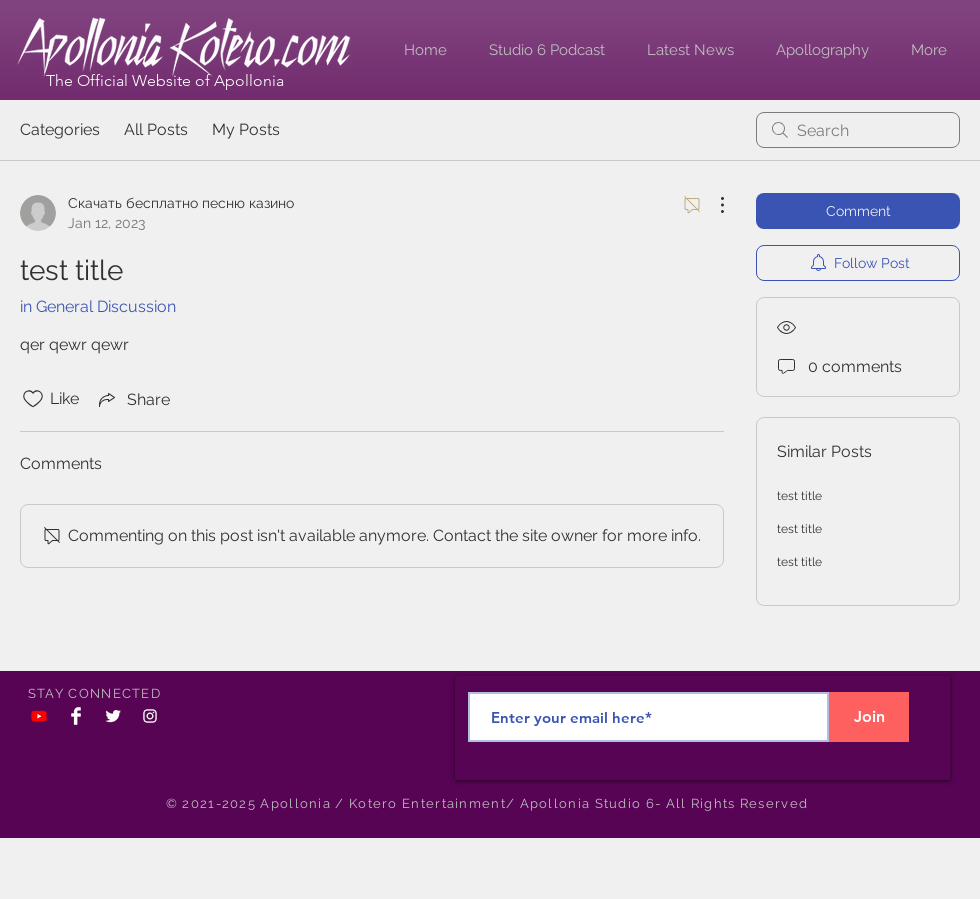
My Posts (246, 129)
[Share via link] (132, 399)
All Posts (156, 129)
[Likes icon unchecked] (33, 399)
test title (799, 496)
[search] (858, 130)
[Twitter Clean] (113, 716)
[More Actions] (712, 205)
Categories (60, 129)
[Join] (869, 717)
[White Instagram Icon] (150, 716)
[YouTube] (39, 716)
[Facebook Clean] (76, 716)
